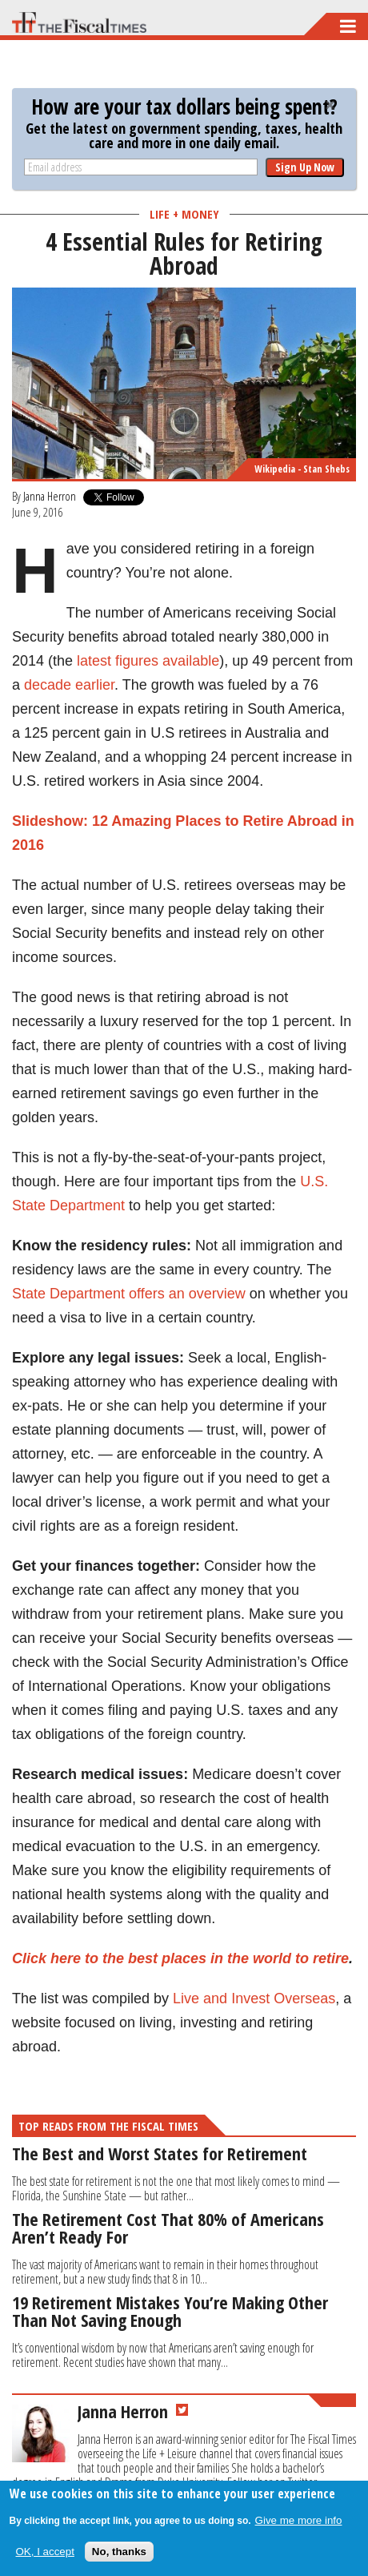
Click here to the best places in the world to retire (180, 1958)
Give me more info (298, 2520)
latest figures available (148, 661)
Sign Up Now (304, 167)
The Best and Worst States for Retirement (159, 2153)
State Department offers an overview (129, 1294)
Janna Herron (49, 496)
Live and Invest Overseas (254, 1998)
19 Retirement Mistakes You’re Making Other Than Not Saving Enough (170, 2311)
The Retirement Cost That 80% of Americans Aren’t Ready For (168, 2227)
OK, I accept (45, 2552)
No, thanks (119, 2552)
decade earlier (69, 685)
